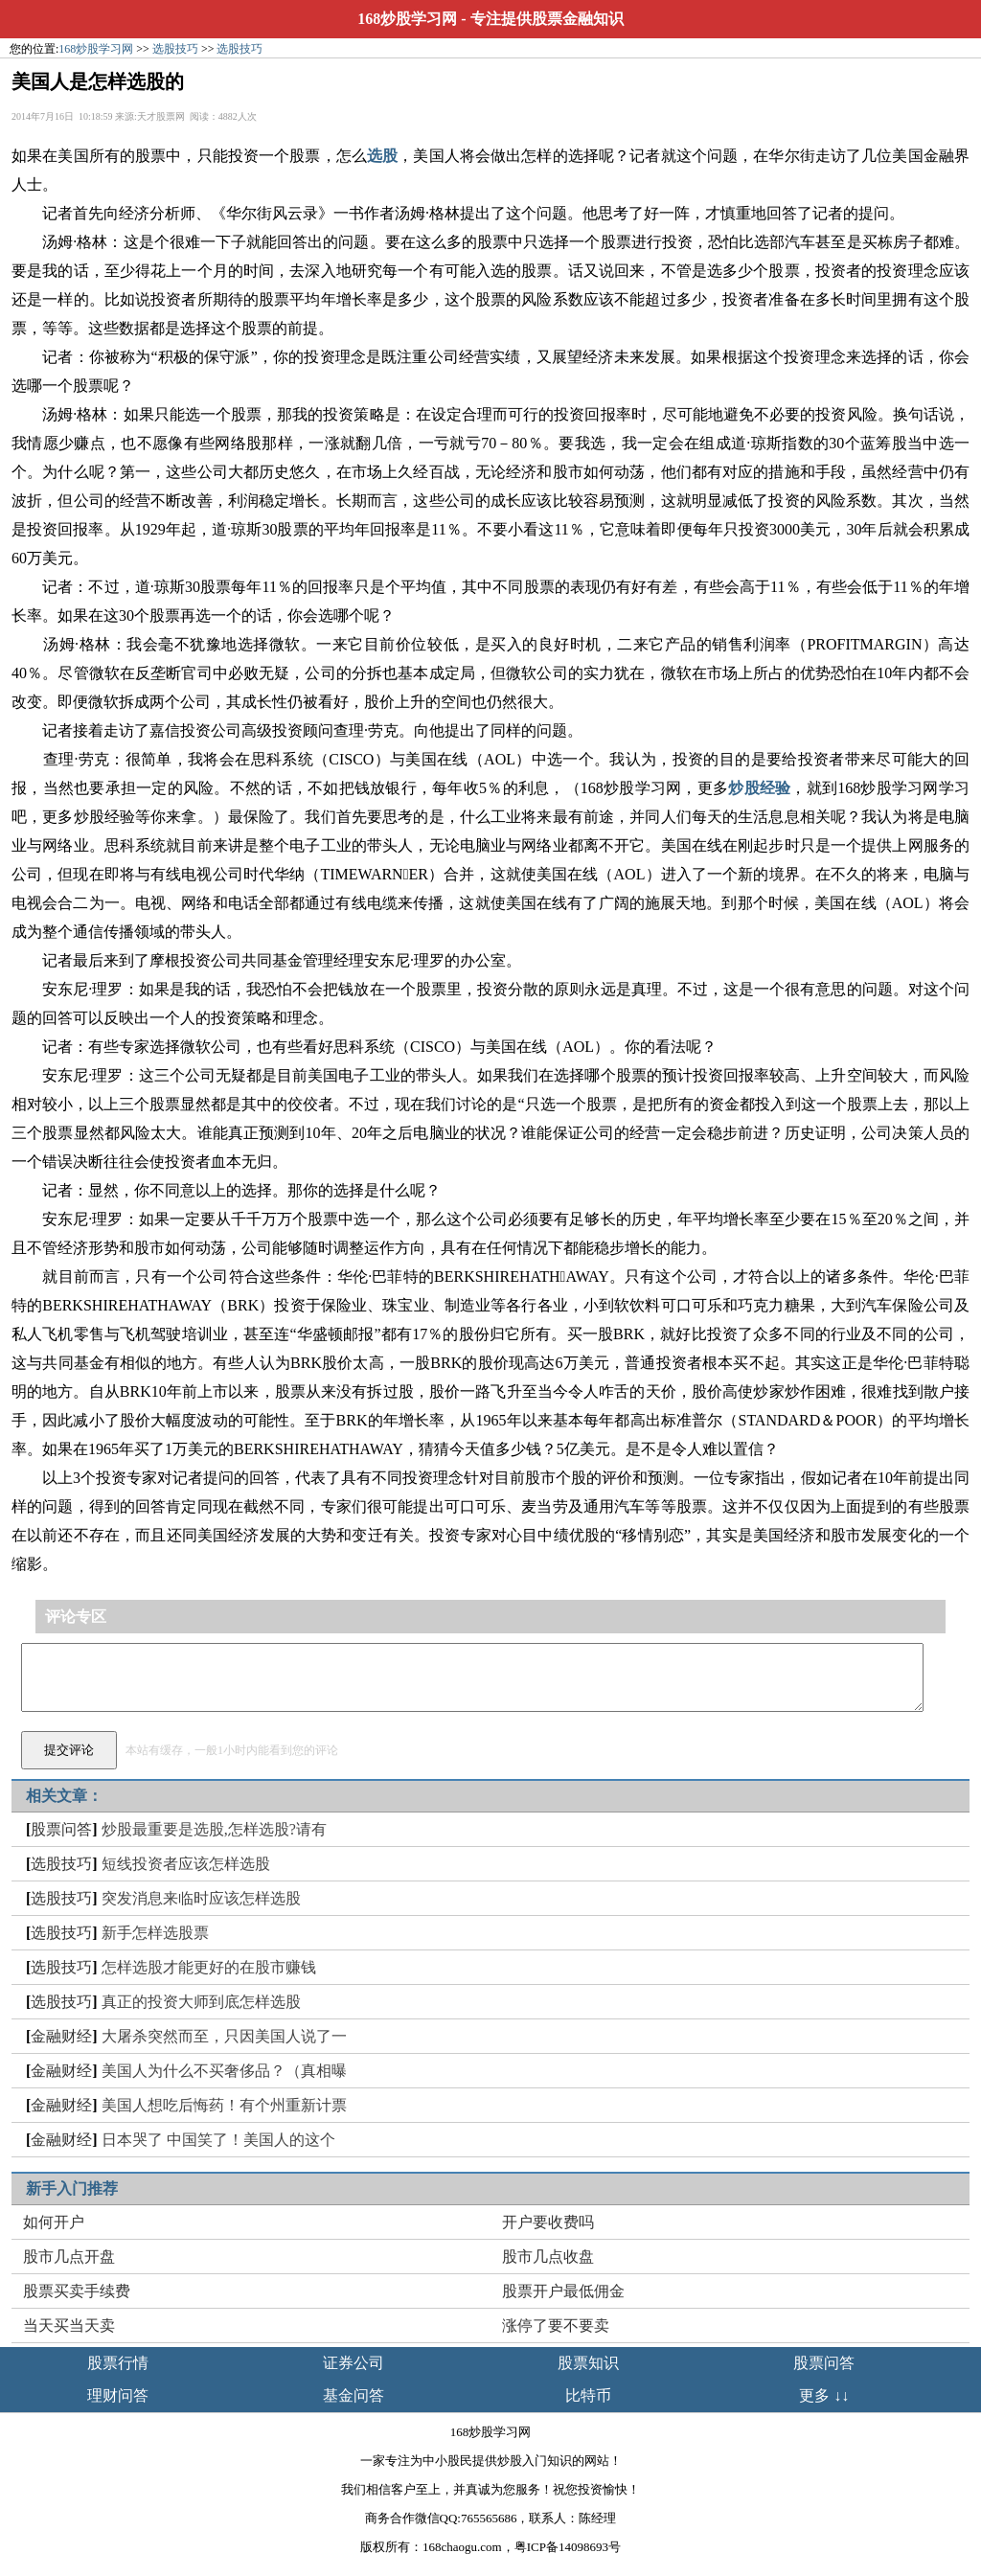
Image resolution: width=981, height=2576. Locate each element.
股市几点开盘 (69, 2256)
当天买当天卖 (69, 2325)
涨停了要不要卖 (555, 2325)
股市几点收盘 (548, 2256)
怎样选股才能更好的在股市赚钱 (209, 1967)
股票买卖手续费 (76, 2291)
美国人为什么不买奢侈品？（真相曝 (224, 2071)
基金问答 (353, 2395)
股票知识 (588, 2363)
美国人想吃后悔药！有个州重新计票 (224, 2105)
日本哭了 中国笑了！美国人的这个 (218, 2139)
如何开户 (53, 2222)
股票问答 (61, 1829)
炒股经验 (759, 788)
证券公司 (353, 2363)
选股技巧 (175, 49)
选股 (382, 156)
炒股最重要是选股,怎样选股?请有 (214, 1829)
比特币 (588, 2395)
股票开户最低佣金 (563, 2291)
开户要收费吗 (548, 2222)
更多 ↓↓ (824, 2395)
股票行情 (117, 2363)
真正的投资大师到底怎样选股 (201, 2002)
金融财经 (61, 2036)
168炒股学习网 (407, 19)
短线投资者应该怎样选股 (186, 1864)
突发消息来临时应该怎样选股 (201, 1898)
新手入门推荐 (72, 2188)
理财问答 (117, 2395)
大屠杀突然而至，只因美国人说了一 (224, 2036)
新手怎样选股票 (155, 1933)
